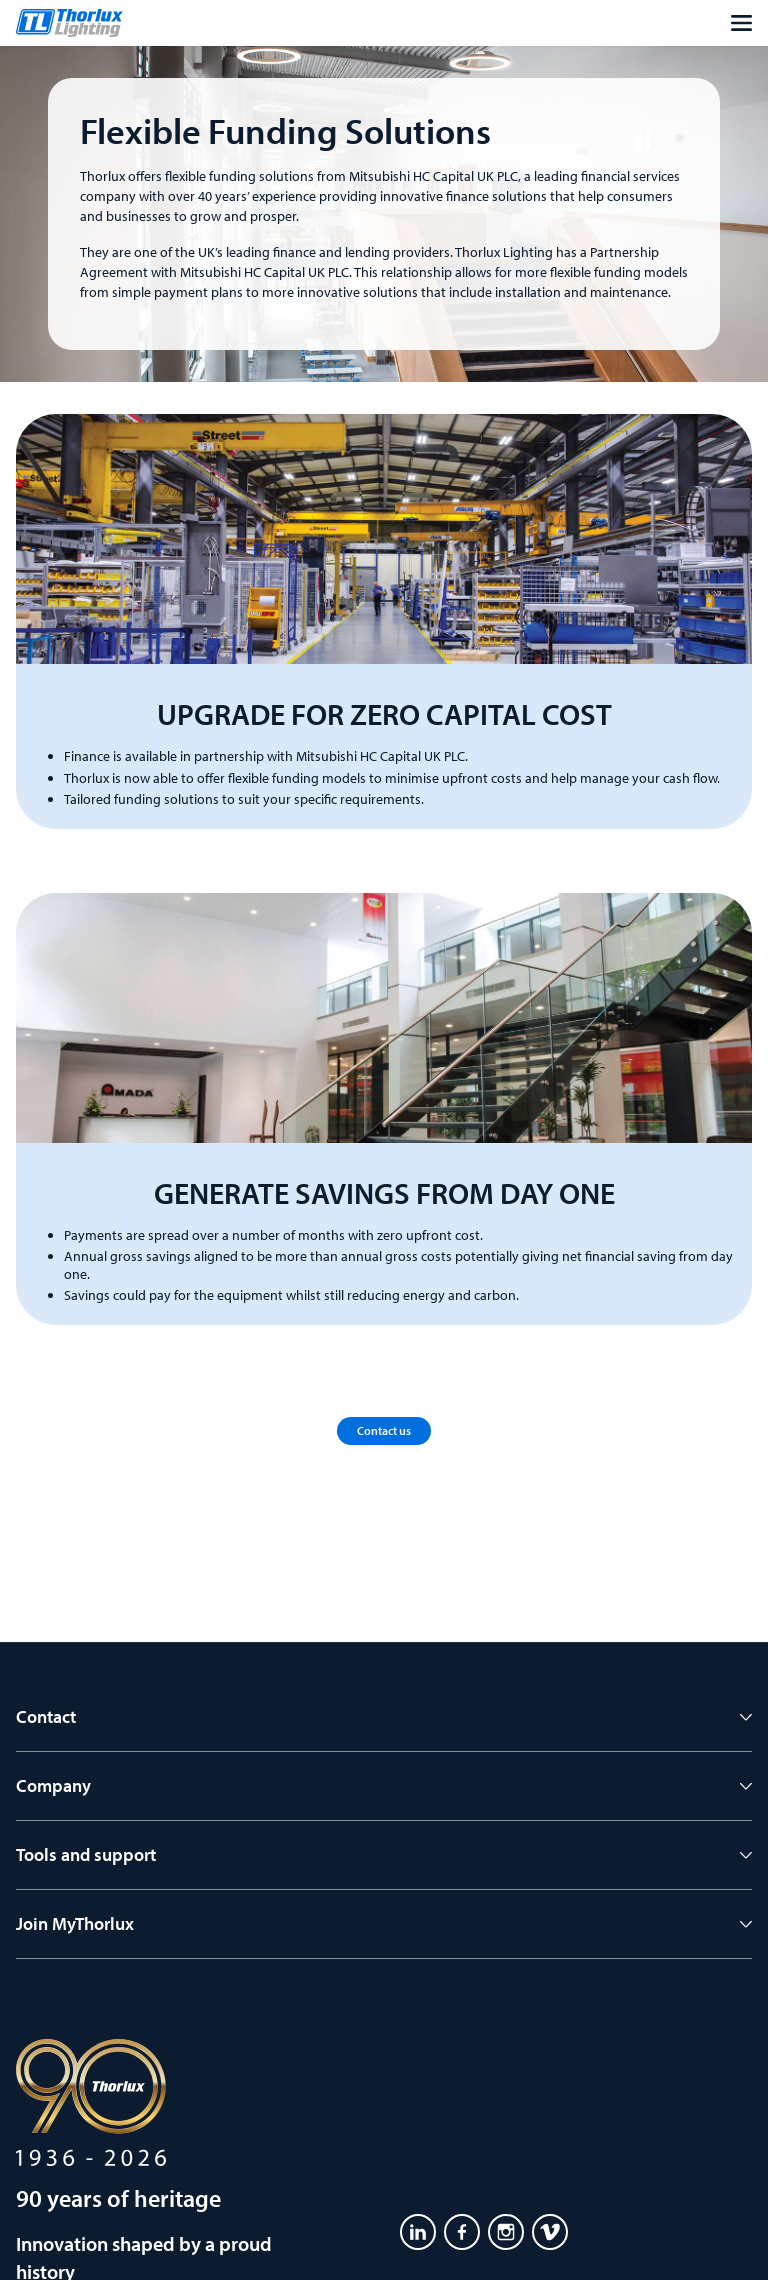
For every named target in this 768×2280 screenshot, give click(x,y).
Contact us (384, 1430)
